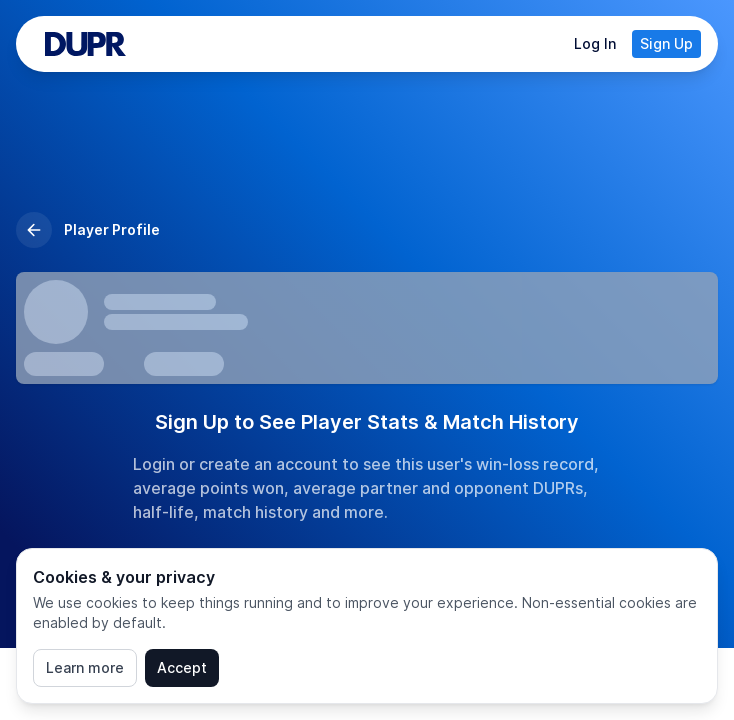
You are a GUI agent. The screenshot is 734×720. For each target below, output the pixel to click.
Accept (182, 667)
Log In (595, 43)
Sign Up (666, 43)
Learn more (85, 667)
